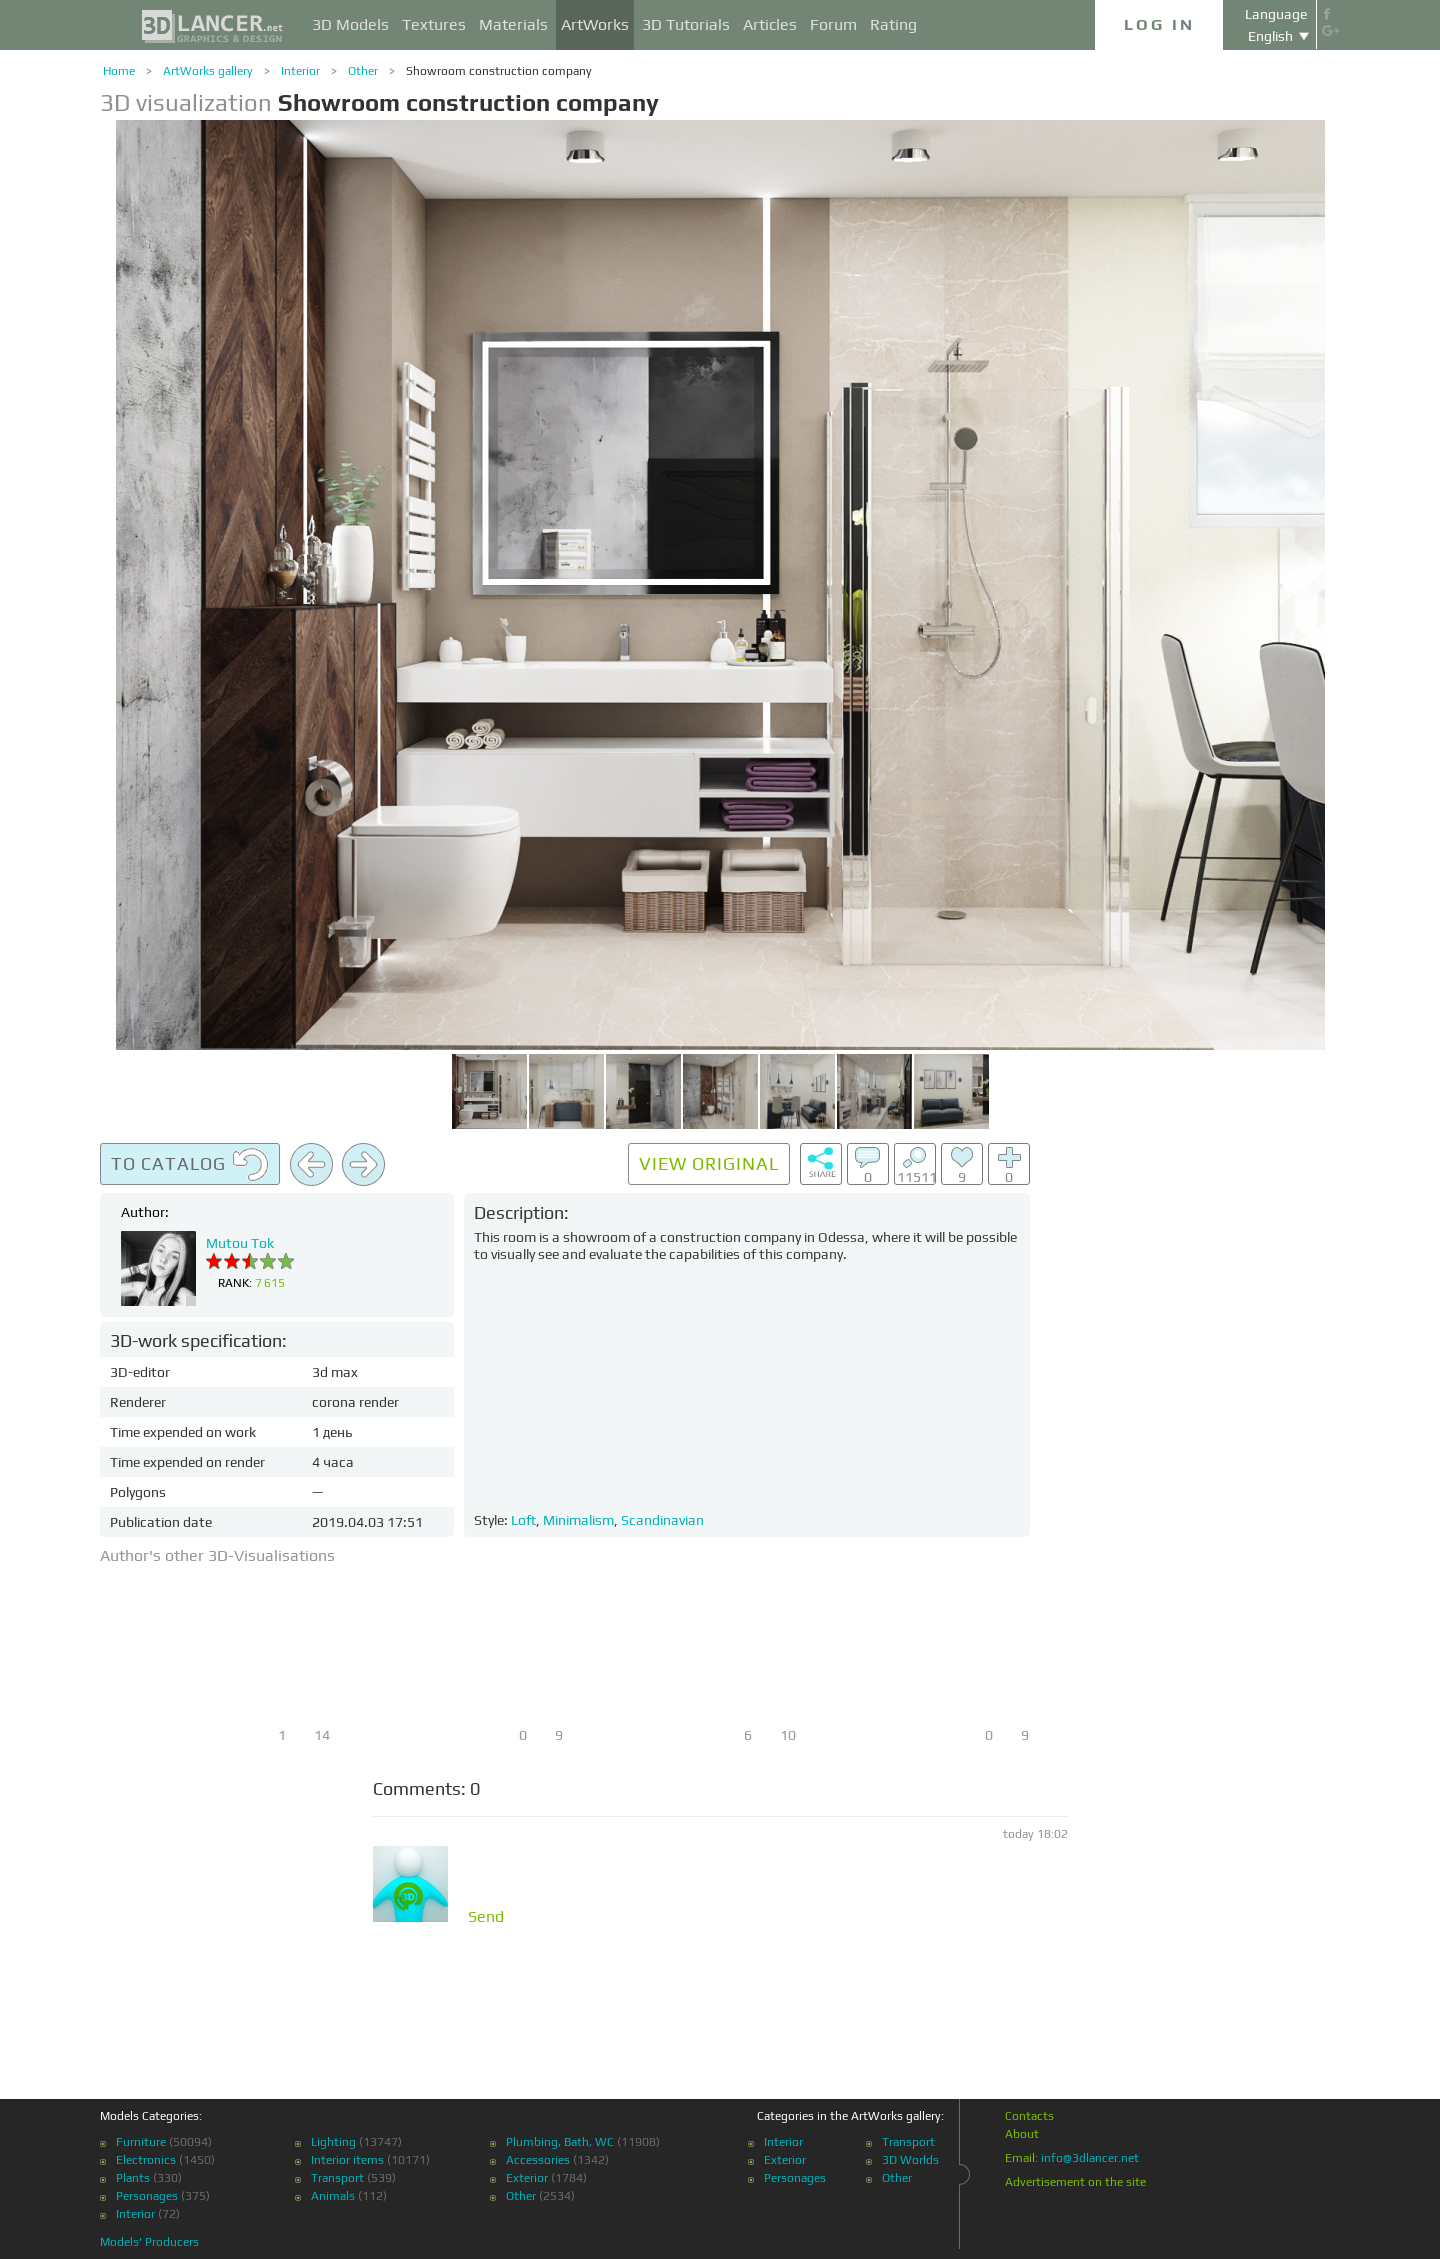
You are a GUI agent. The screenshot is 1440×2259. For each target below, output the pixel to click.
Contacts (1029, 2116)
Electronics (146, 2160)
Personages (147, 2196)
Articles (770, 24)
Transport (337, 2178)
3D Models (350, 24)
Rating (893, 24)
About (1022, 2134)
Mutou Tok (240, 1243)
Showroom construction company (499, 71)
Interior (300, 71)
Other (363, 71)
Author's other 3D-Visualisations (217, 1555)
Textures (434, 24)
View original (709, 1163)
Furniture (141, 2142)
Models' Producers (149, 2242)
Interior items (347, 2160)
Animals (333, 2196)
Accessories (538, 2160)
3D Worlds (910, 2160)
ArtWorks (595, 24)
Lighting (333, 2142)
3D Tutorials (686, 24)
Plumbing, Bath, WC (560, 2142)
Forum (833, 24)
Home (119, 71)
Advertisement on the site (1075, 2182)
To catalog (190, 1165)
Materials (513, 24)
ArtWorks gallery (208, 71)
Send (486, 1917)
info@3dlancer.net (1090, 2158)
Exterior (527, 2178)
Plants (133, 2178)
